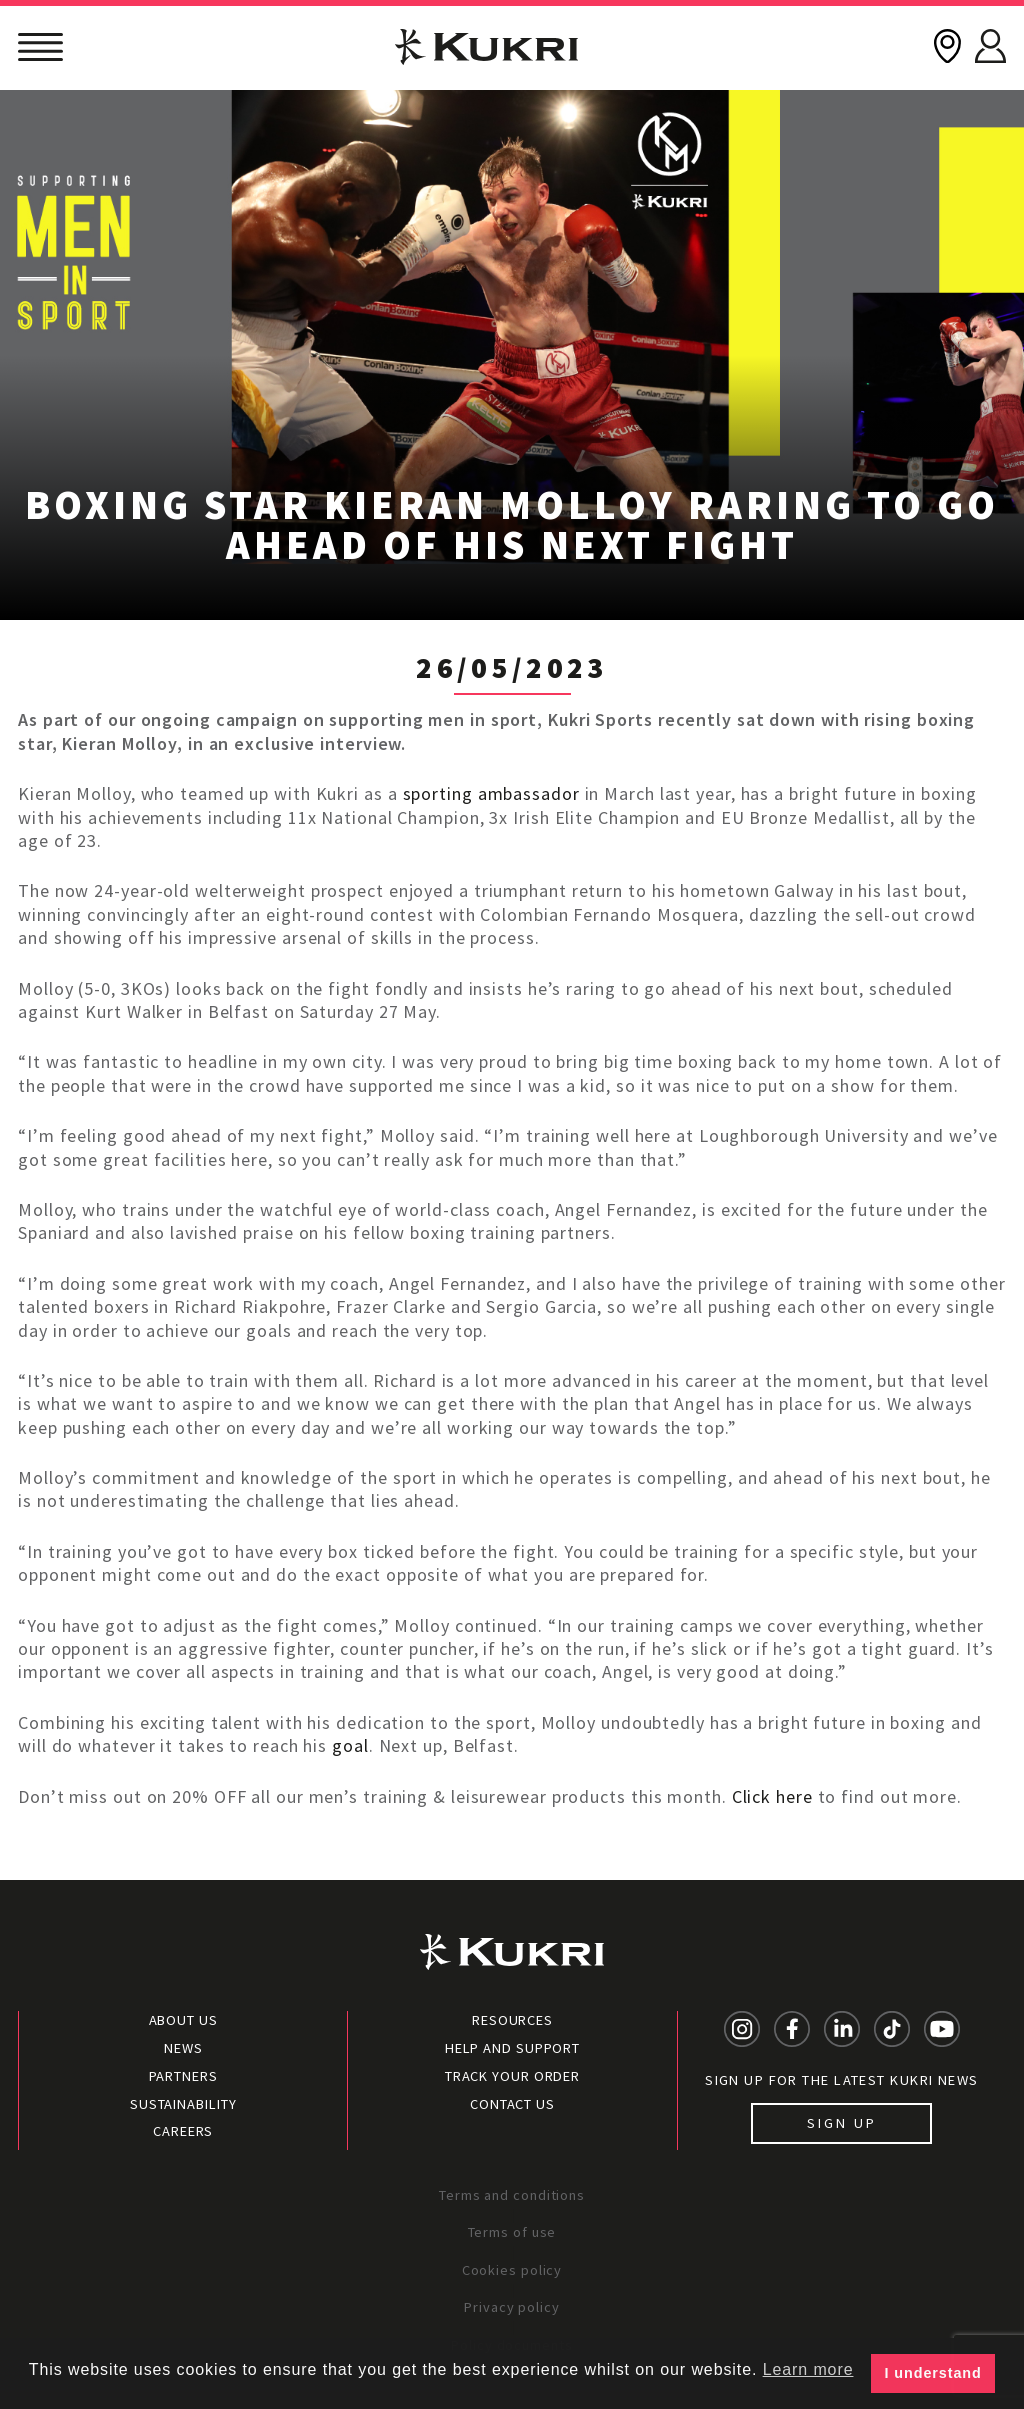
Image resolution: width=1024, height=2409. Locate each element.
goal (350, 1745)
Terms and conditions (512, 2195)
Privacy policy (512, 2307)
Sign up (841, 2123)
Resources (512, 2020)
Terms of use (512, 2232)
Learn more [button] (808, 2369)
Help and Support (512, 2048)
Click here (772, 1796)
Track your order (512, 2076)
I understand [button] (933, 2373)
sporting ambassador (491, 793)
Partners (183, 2076)
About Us (183, 2020)
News (183, 2048)
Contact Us (512, 2104)
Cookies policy (512, 2270)
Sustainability (183, 2104)
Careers (183, 2131)
